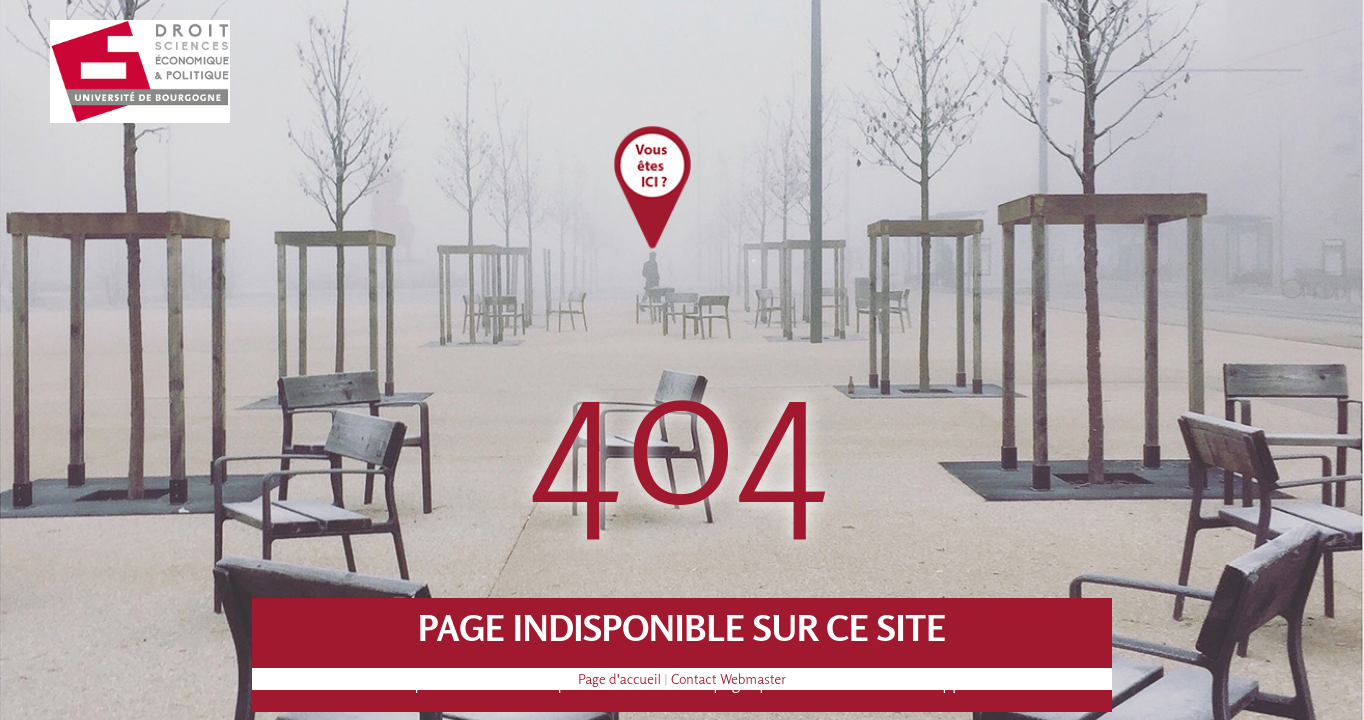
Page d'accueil (619, 678)
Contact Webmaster (728, 678)
